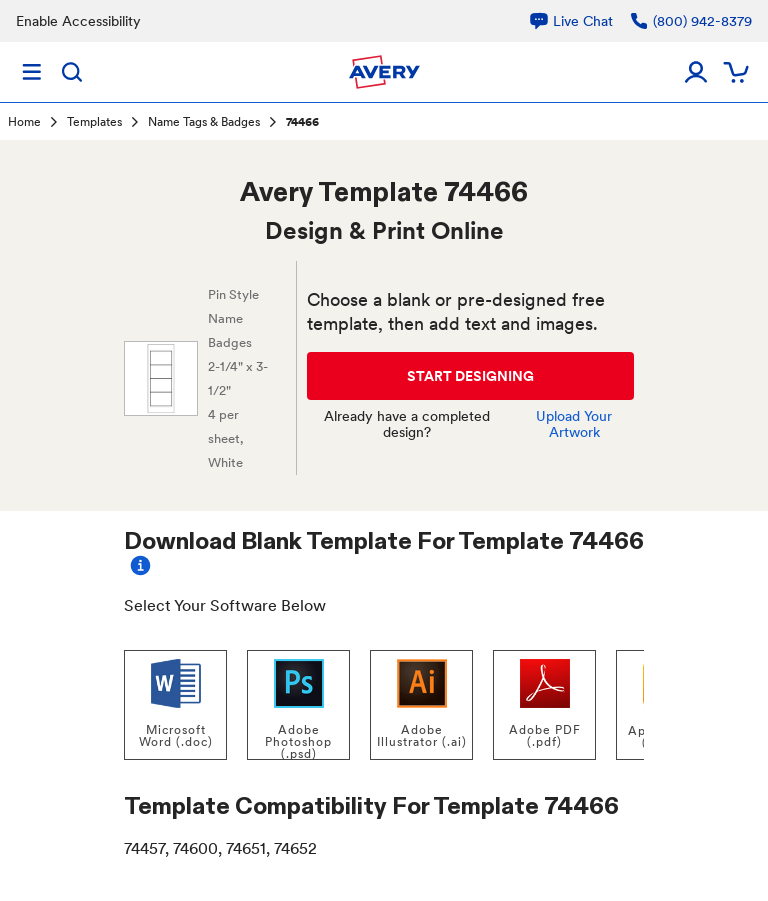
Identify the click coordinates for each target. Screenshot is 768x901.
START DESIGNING (470, 376)
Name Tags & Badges (204, 122)
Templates (94, 122)
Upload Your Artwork (574, 424)
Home (24, 122)
